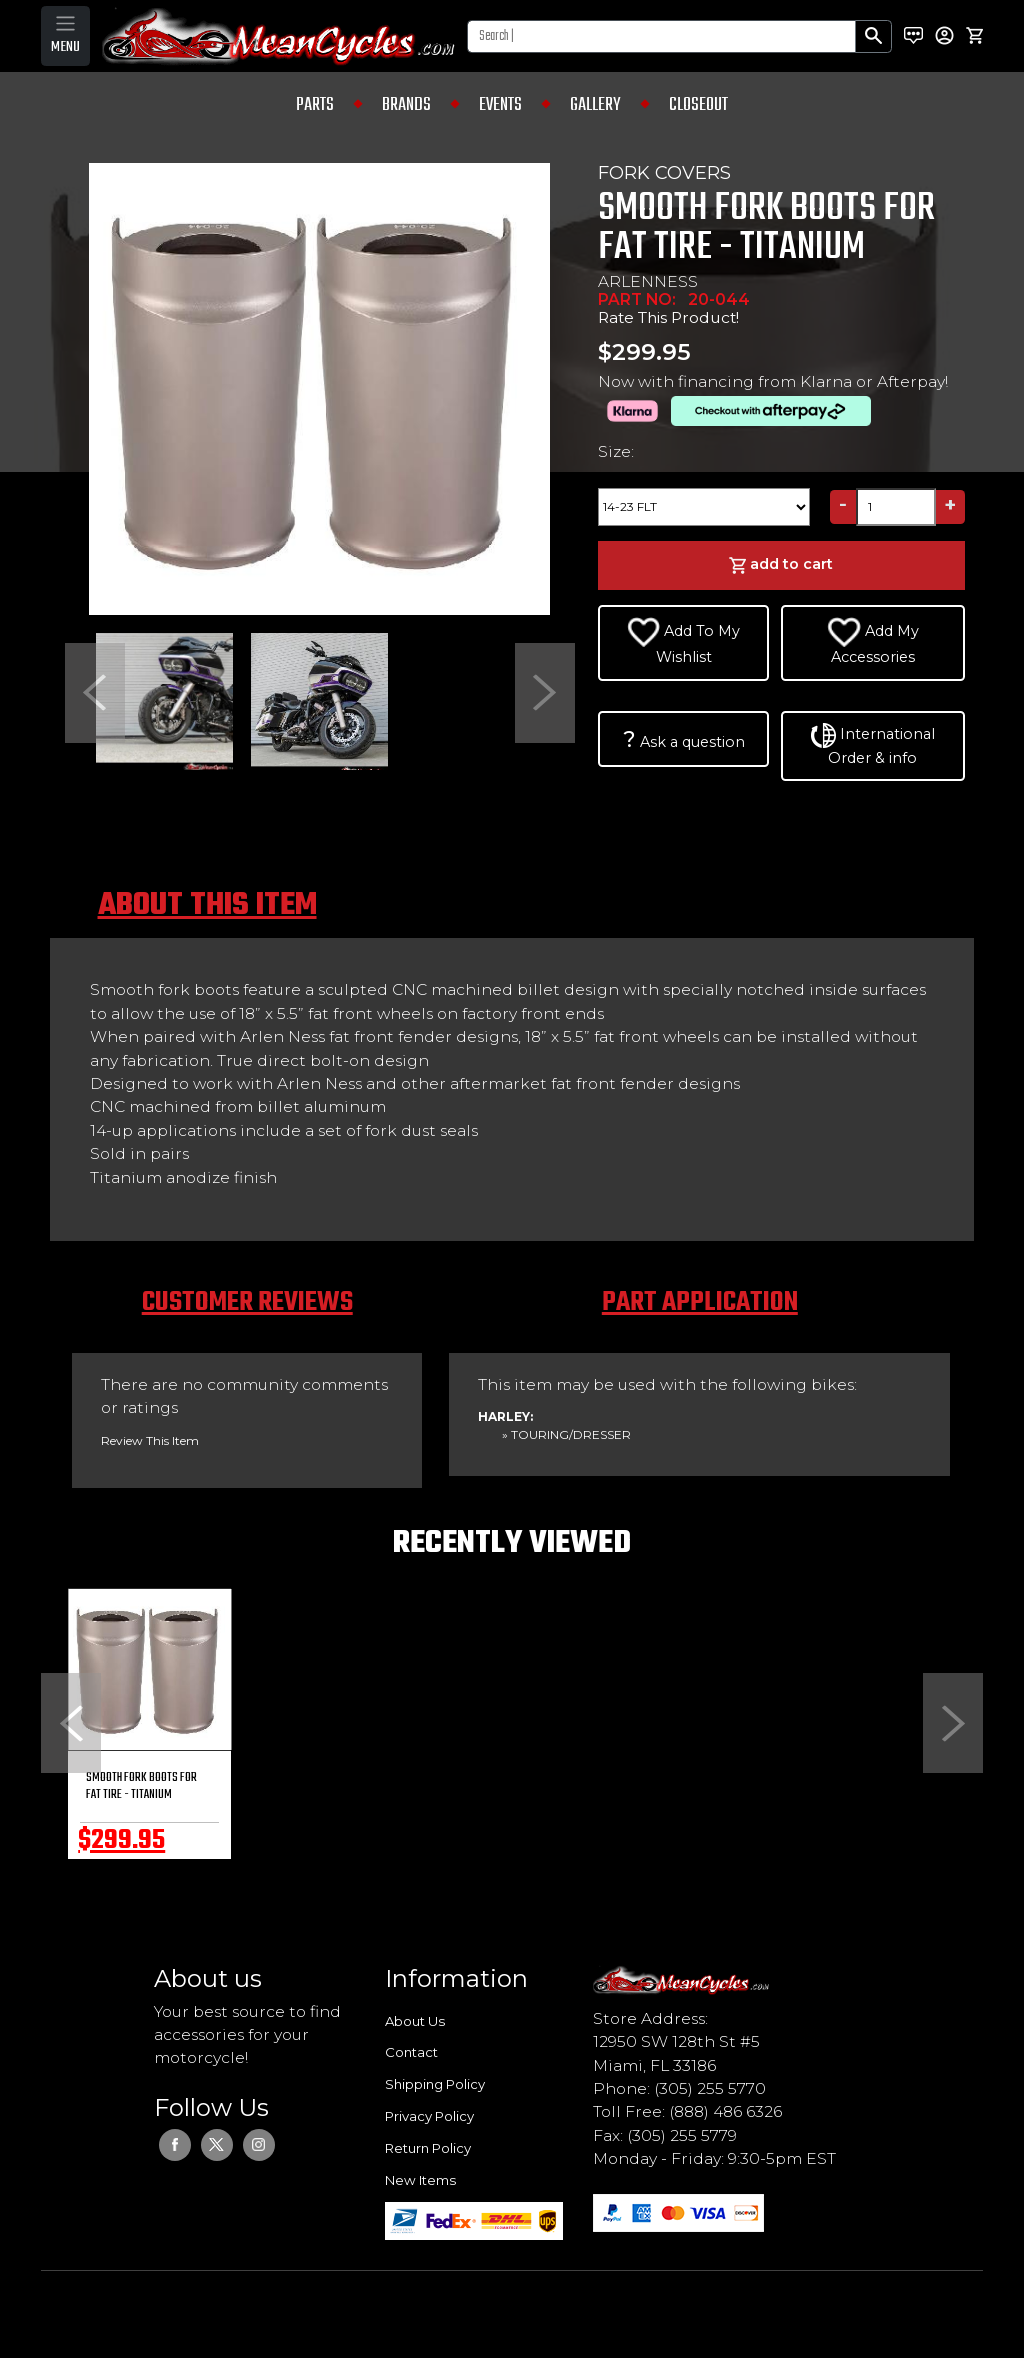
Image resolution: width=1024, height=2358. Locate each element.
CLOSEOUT (698, 105)
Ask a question (684, 739)
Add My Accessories (873, 641)
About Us (415, 2021)
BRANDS (406, 105)
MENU (65, 47)
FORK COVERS (664, 173)
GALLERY (595, 105)
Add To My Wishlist (684, 641)
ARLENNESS (648, 281)
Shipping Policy (435, 2084)
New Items (420, 2180)
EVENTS (500, 105)
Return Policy (428, 2148)
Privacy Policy (429, 2116)
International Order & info (873, 745)
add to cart (781, 564)
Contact (411, 2052)
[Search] (661, 36)
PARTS (315, 105)
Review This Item (150, 1440)
